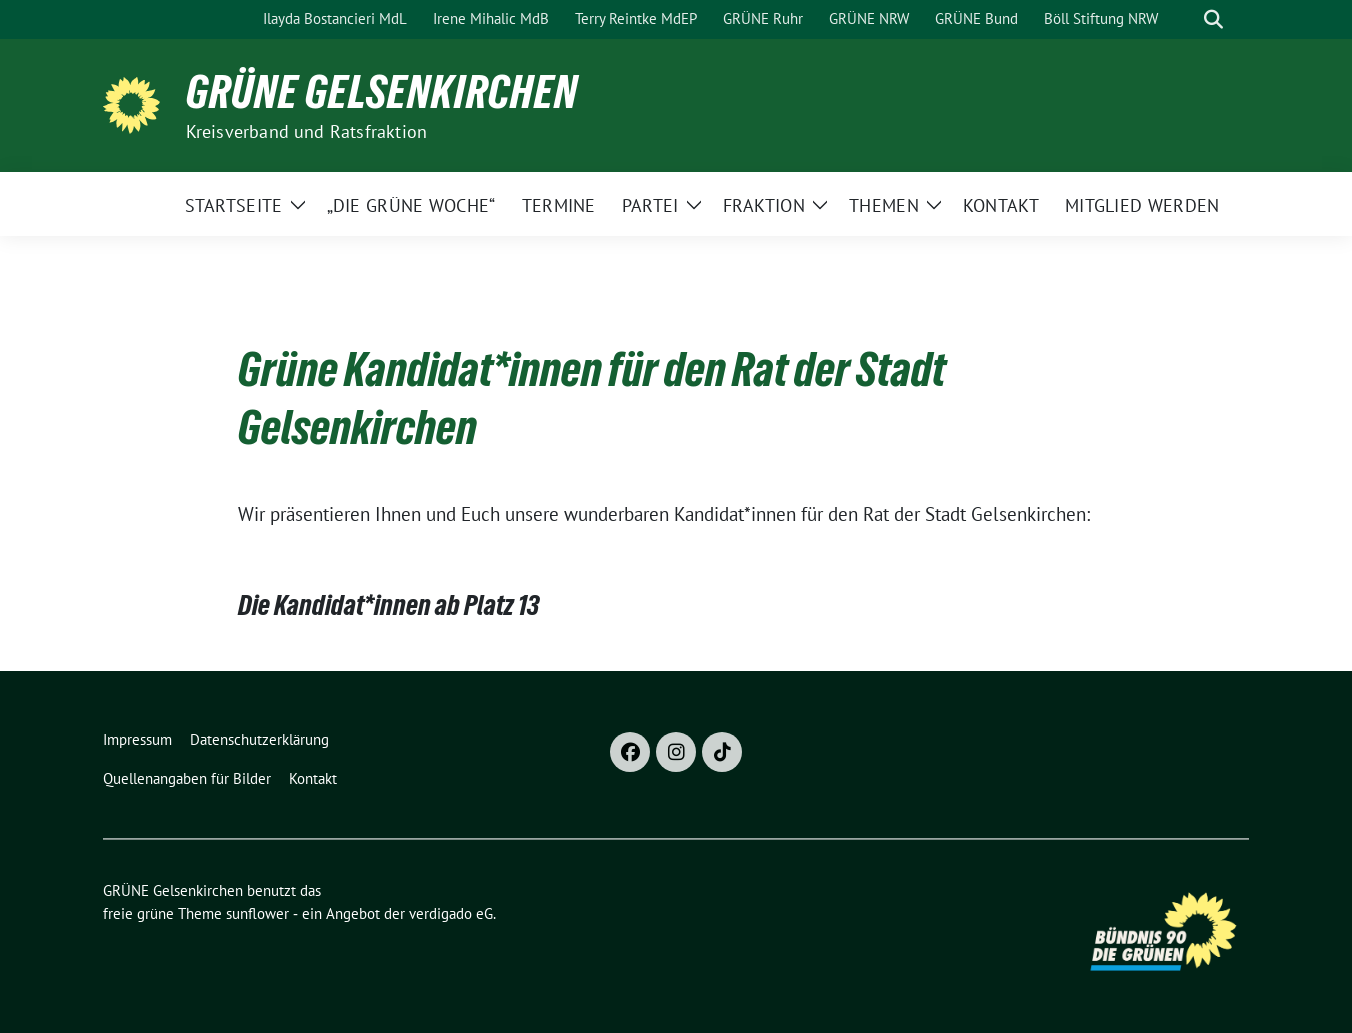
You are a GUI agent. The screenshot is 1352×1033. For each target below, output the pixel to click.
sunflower (257, 913)
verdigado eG (451, 913)
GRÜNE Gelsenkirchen (382, 92)
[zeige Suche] (1213, 19)
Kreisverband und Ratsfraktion (307, 131)
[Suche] (1185, 19)
